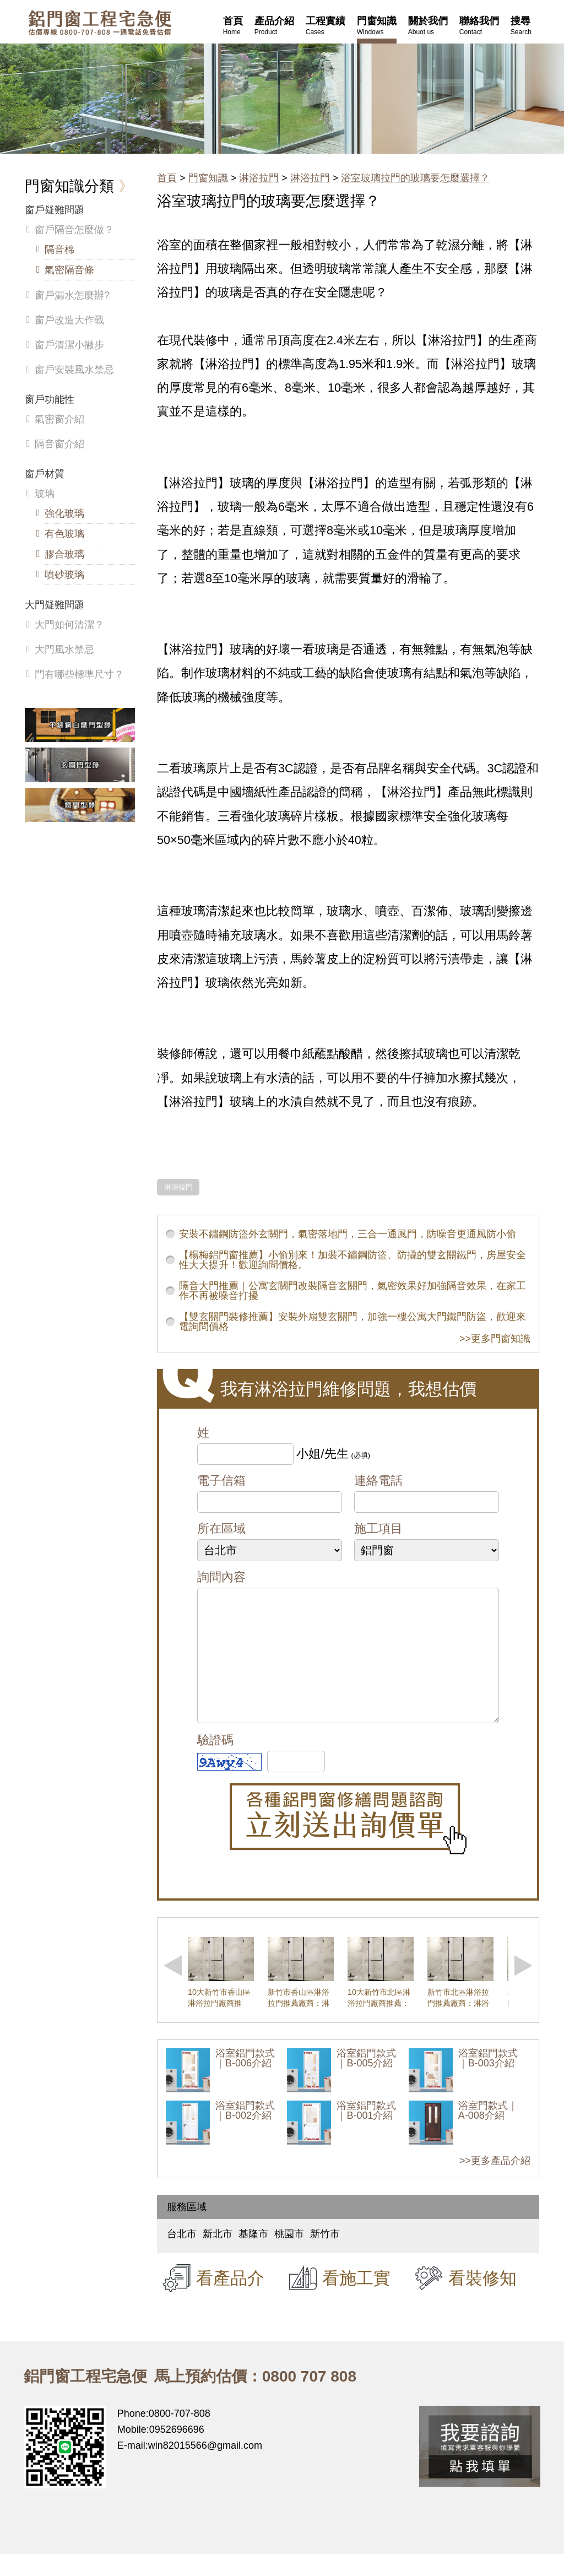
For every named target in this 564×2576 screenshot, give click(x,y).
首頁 (167, 177)
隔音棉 (59, 249)
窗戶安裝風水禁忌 (74, 369)
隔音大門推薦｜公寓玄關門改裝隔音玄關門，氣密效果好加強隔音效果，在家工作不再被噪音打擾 (352, 1290)
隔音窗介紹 (59, 444)
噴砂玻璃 (64, 574)
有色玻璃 (64, 533)
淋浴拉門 (259, 177)
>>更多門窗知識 (494, 1339)
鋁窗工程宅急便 (99, 22)
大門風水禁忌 (64, 649)
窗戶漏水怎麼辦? (72, 295)
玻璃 (45, 493)
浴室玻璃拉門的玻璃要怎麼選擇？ (415, 177)
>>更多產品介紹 (494, 2183)
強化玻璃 (64, 513)
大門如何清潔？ (69, 624)
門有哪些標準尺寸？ (79, 674)
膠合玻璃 (64, 554)
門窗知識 (208, 177)
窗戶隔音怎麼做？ (74, 229)
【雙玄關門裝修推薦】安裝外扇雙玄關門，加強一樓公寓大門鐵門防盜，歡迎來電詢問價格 (352, 1321)
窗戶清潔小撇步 (69, 344)
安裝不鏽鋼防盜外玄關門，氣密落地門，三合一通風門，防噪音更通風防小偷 (347, 1234)
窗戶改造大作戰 (69, 320)
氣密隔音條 (69, 269)
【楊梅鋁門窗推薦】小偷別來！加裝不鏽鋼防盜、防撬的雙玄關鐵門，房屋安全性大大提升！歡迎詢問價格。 (352, 1259)
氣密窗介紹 (59, 419)
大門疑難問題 (54, 604)
